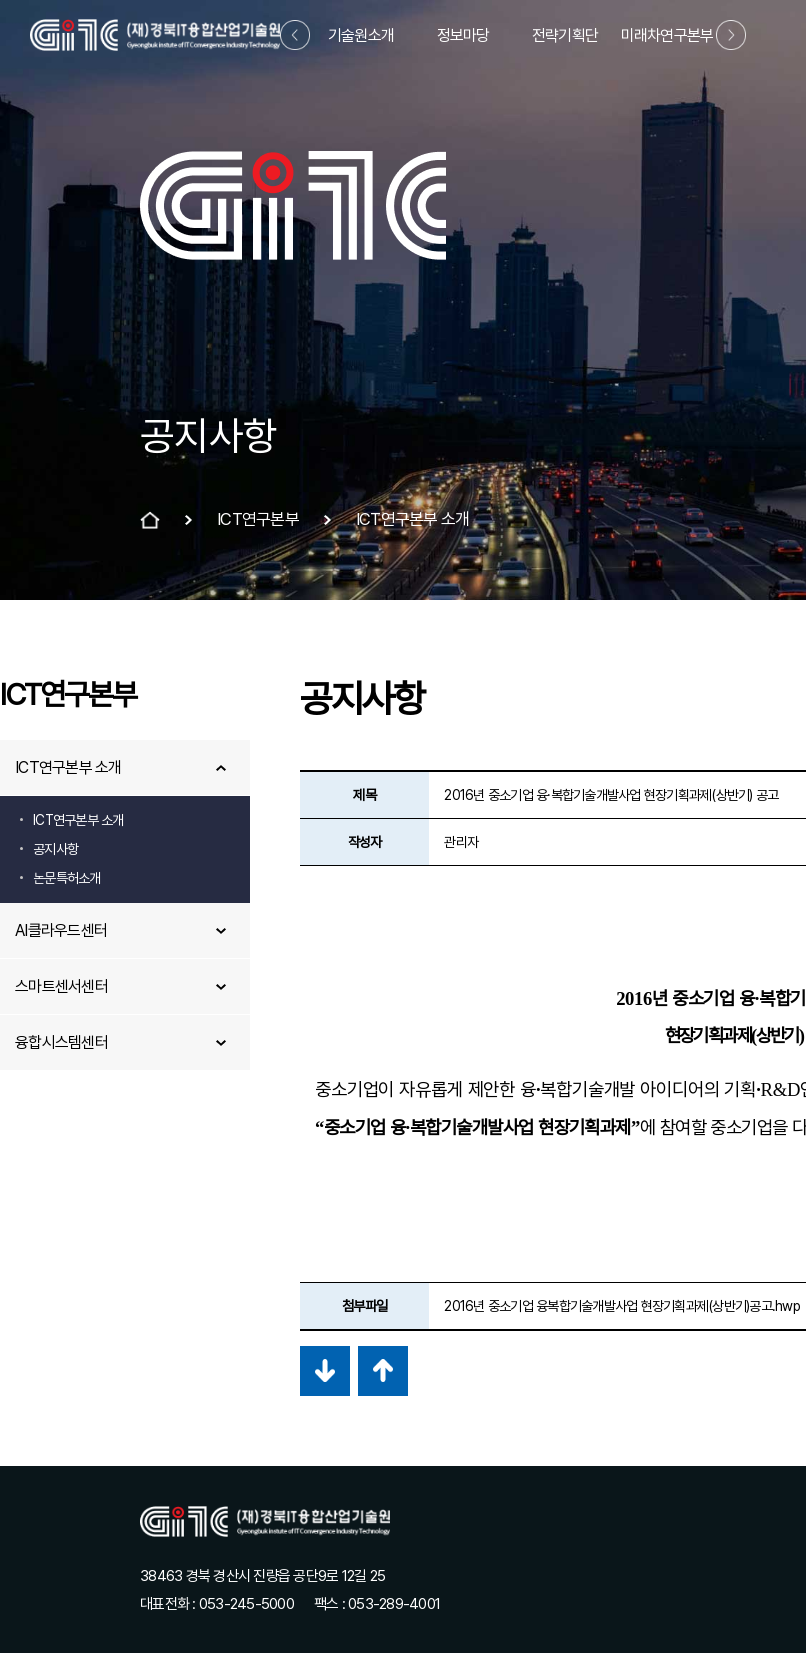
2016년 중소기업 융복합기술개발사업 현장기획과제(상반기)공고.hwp (622, 1306)
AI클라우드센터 (61, 930)
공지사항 (55, 849)
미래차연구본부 (667, 35)
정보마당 (463, 35)
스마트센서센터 (61, 986)
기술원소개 (361, 35)
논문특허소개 (67, 878)
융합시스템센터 (61, 1042)
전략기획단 (565, 35)
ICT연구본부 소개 (68, 767)
